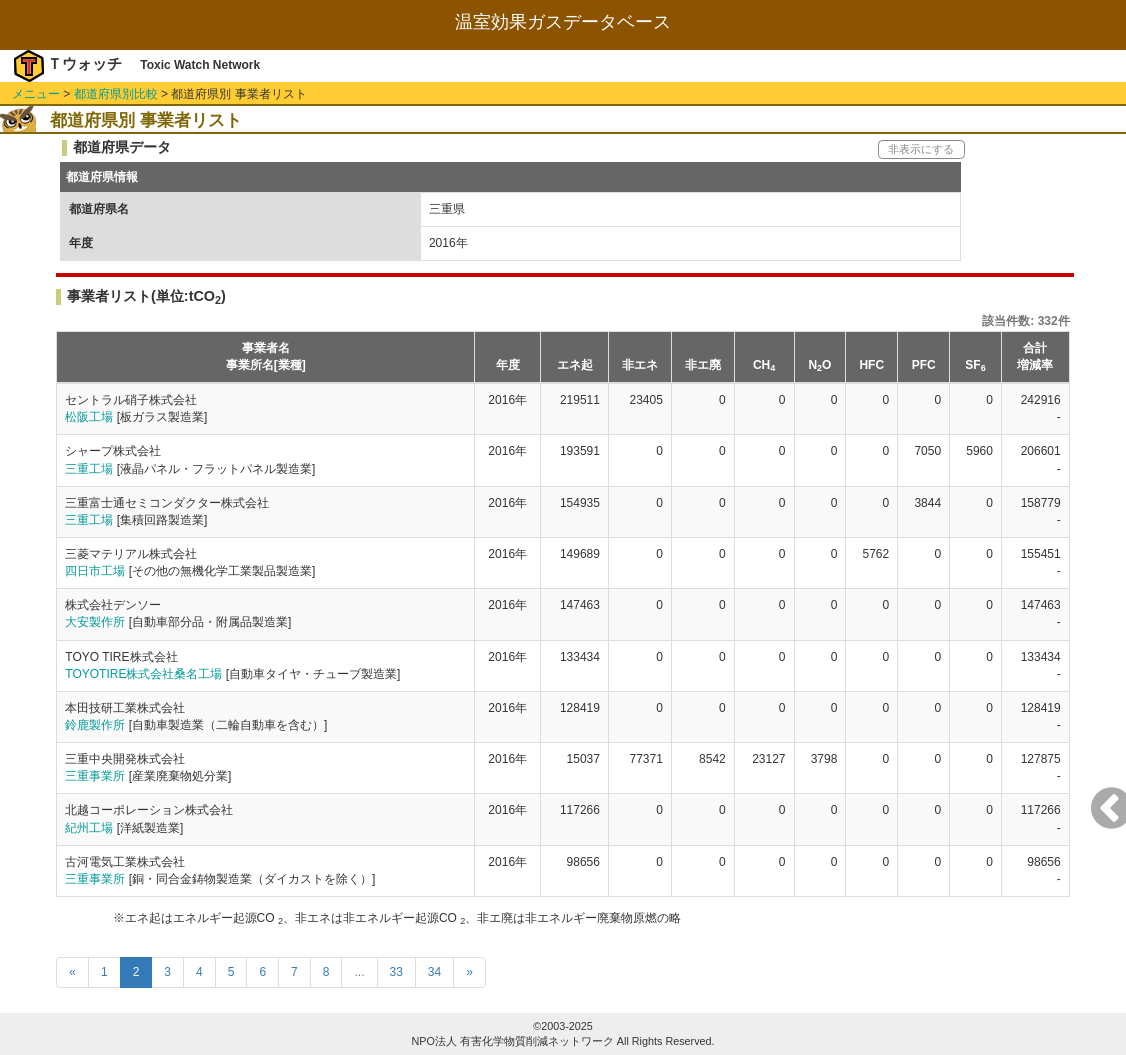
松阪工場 (89, 417)
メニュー (36, 94)
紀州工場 (89, 828)
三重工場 (89, 469)
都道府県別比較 (116, 94)
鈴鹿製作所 (95, 725)
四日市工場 (95, 571)
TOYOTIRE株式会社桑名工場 (143, 674)
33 (396, 972)
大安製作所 (95, 622)
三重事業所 (95, 776)
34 (434, 972)
